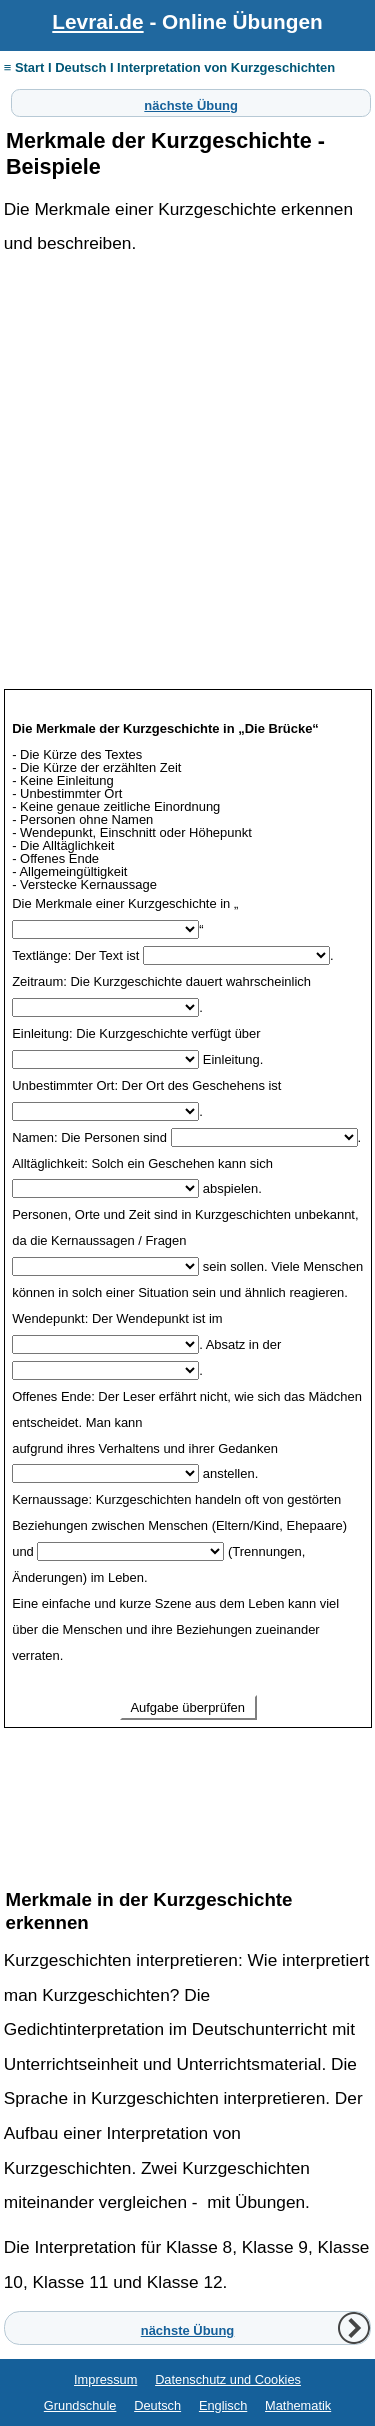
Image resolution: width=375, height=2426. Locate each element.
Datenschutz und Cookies (228, 2379)
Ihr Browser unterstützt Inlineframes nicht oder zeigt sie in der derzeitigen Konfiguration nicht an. (188, 1263)
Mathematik (298, 2405)
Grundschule (80, 2405)
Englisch (223, 2405)
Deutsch (157, 2405)
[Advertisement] (187, 495)
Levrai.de (97, 21)
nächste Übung (191, 103)
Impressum (105, 2379)
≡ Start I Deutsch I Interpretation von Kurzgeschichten (169, 67)
